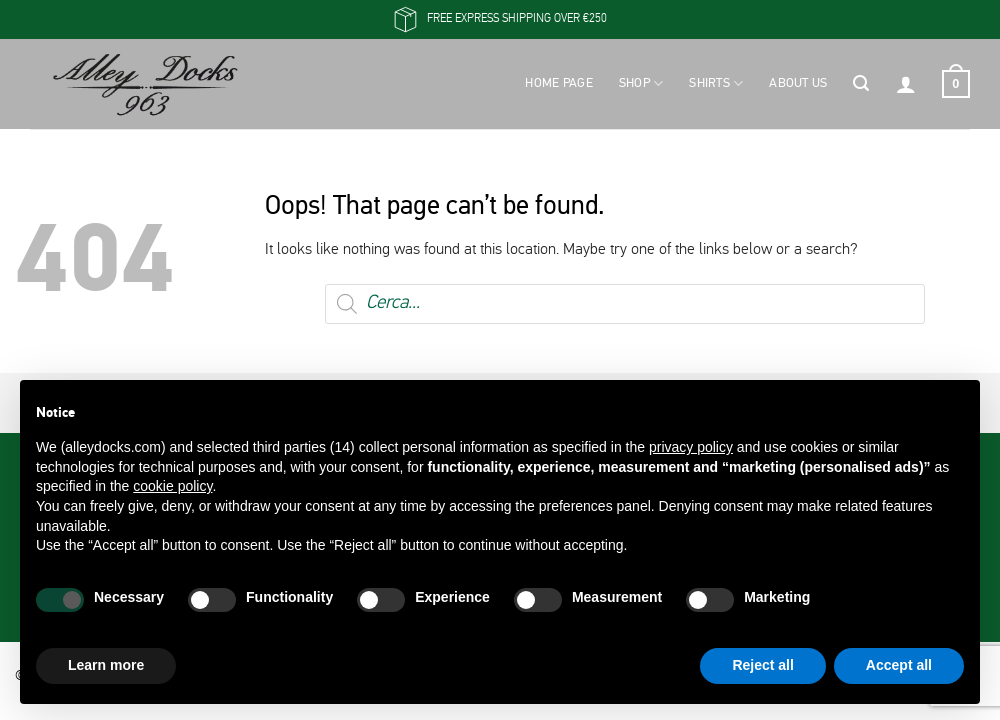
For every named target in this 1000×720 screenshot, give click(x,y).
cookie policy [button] (172, 486)
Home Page (558, 83)
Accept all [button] (899, 665)
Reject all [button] (762, 665)
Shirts (716, 83)
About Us (798, 83)
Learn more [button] (106, 665)
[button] (861, 84)
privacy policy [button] (691, 447)
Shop (641, 83)
